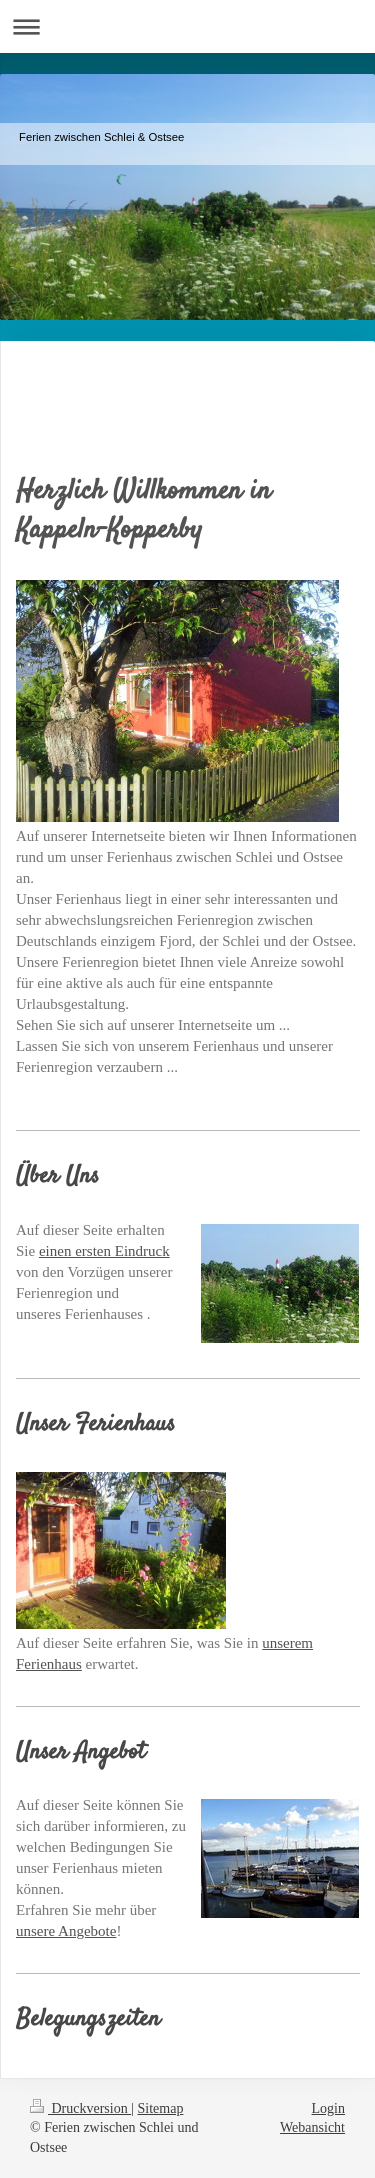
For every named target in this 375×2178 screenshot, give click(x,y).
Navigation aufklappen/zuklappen (187, 26)
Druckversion (80, 2108)
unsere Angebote (66, 1931)
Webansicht (312, 2127)
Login (328, 2108)
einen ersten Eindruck (104, 1251)
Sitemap (161, 2108)
